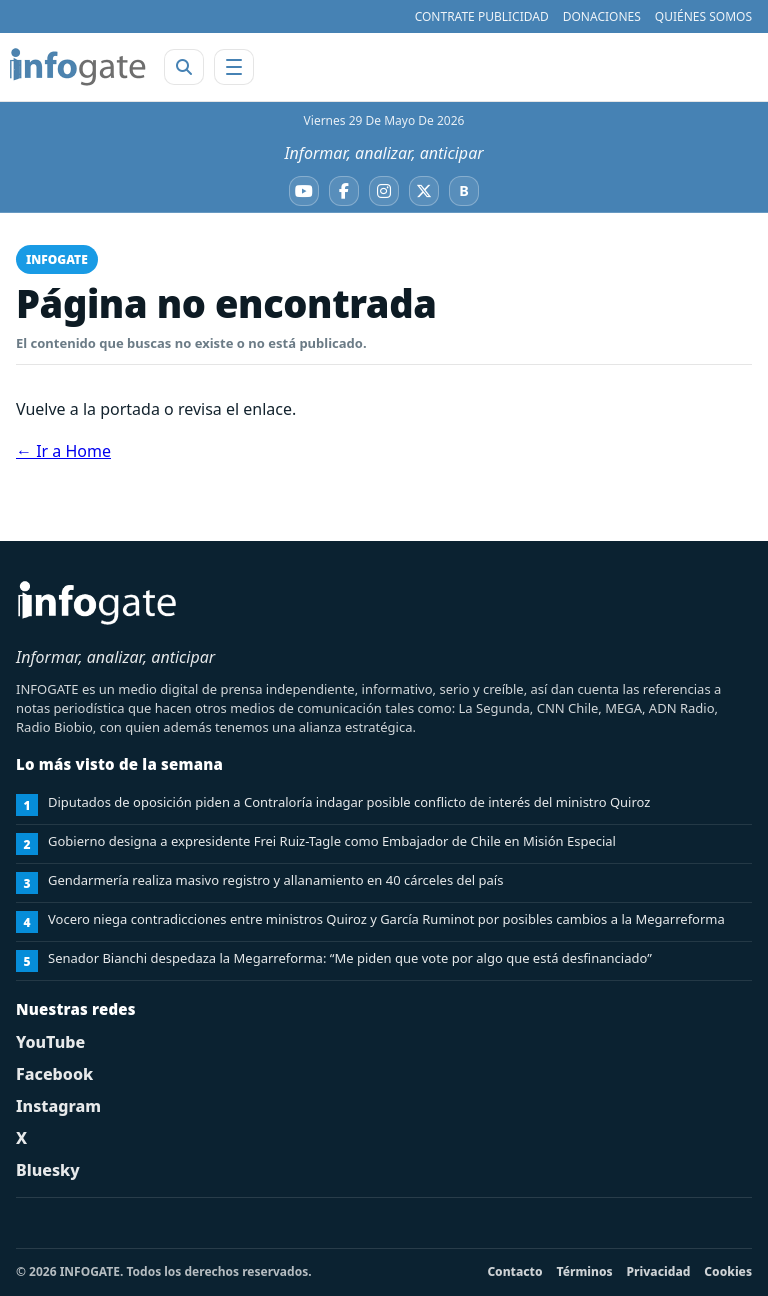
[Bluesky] (464, 191)
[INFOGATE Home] (78, 67)
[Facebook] (344, 191)
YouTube (50, 1042)
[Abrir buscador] (184, 67)
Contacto (514, 1271)
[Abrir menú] (234, 67)
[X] (424, 191)
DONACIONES (602, 16)
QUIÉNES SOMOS (703, 16)
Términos (585, 1271)
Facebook (54, 1074)
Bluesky (48, 1170)
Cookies (728, 1271)
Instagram (58, 1106)
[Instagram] (384, 191)
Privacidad (659, 1271)
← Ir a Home (63, 451)
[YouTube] (304, 191)
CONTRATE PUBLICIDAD (482, 16)
